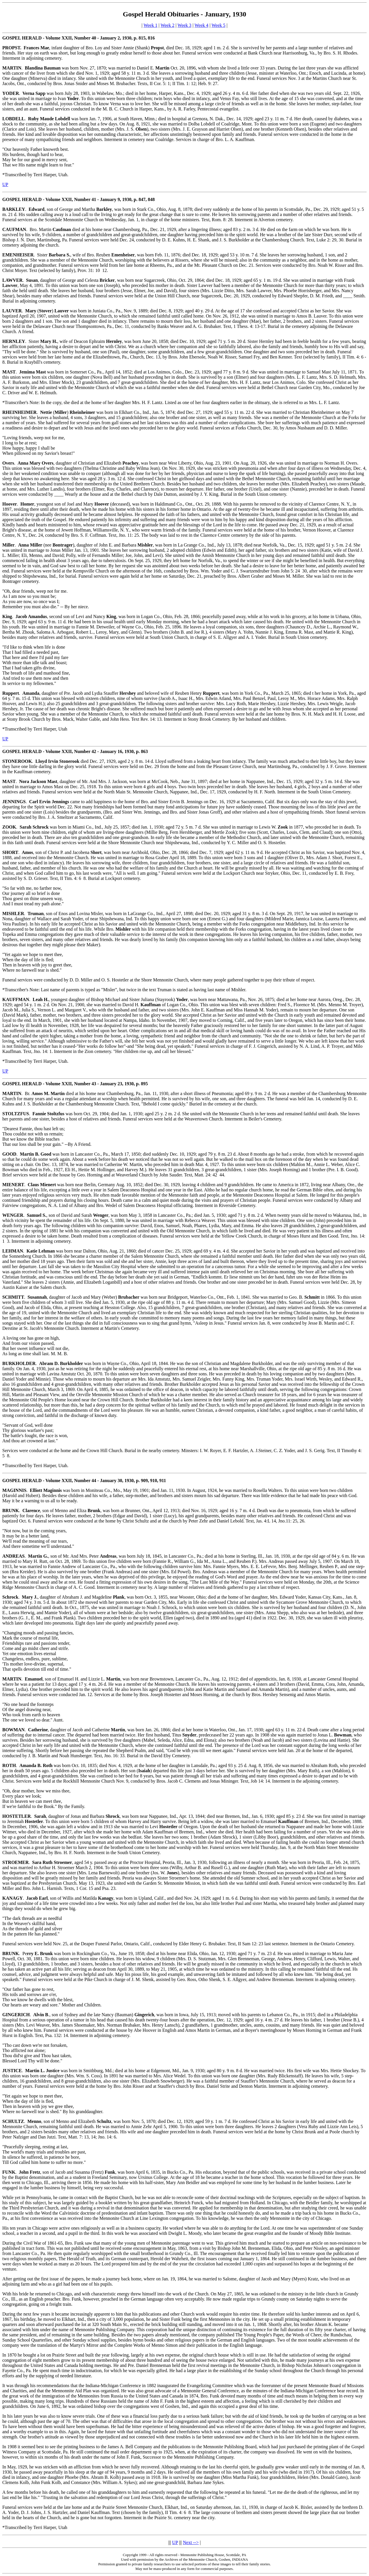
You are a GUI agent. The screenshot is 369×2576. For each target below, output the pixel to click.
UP (5, 184)
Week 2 (167, 25)
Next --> (191, 2542)
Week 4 (201, 25)
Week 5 (218, 25)
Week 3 (184, 25)
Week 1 (150, 25)
